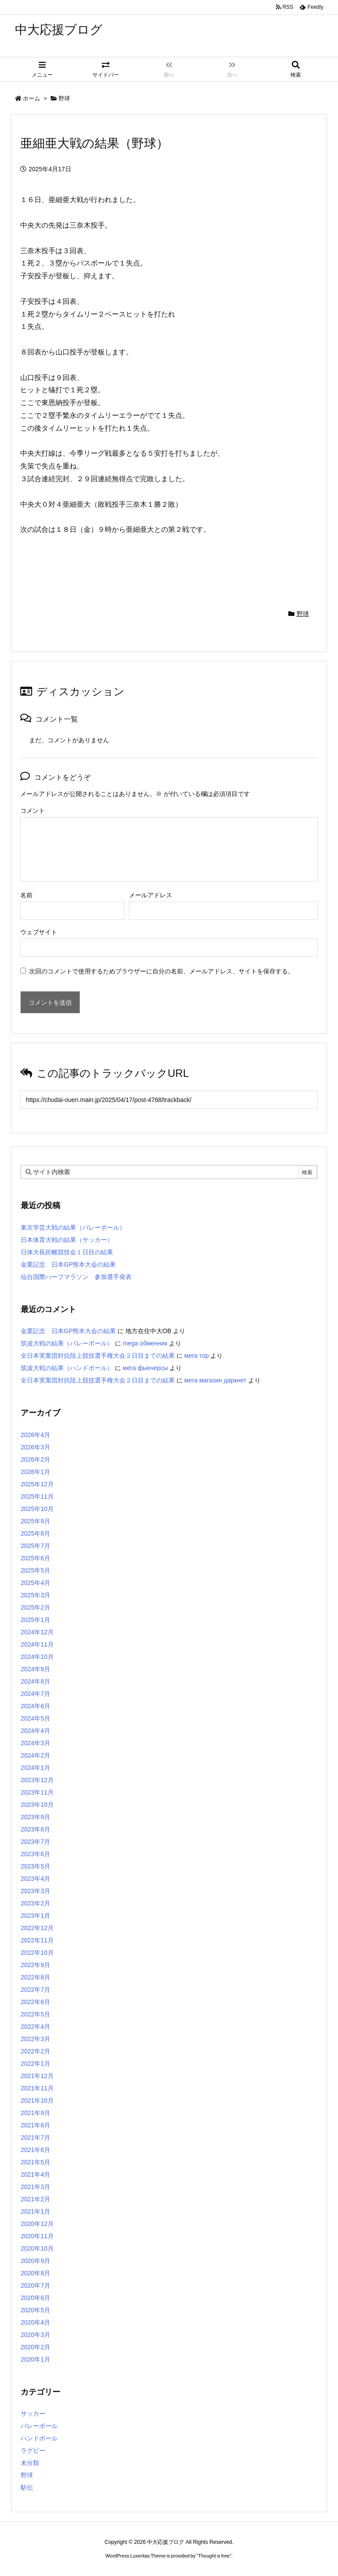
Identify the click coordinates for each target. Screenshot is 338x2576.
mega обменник (145, 1343)
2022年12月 (37, 1927)
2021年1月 (35, 2211)
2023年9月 (35, 1817)
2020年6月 (35, 2297)
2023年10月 (37, 1804)
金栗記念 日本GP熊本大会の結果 (68, 1264)
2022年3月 (35, 2038)
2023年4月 (35, 1878)
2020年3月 (35, 2334)
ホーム (31, 98)
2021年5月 (35, 2162)
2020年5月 (35, 2310)
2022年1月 (35, 2063)
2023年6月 (35, 1853)
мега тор (196, 1355)
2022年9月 (35, 1964)
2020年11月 (37, 2236)
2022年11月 (37, 1940)
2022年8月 (35, 1977)
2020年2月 (35, 2347)
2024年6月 (35, 1706)
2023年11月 (37, 1792)
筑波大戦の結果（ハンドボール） (67, 1367)
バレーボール (39, 2425)
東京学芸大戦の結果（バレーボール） (73, 1227)
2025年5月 (35, 1570)
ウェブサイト (38, 932)
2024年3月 (35, 1743)
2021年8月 (35, 2125)
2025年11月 (37, 1496)
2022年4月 (35, 2026)
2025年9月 (35, 1521)
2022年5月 (35, 2014)
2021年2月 (35, 2199)
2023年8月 (35, 1829)
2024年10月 (37, 1656)
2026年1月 (35, 1471)
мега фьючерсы (145, 1367)
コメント (32, 810)
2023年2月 (35, 1903)
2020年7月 (35, 2285)
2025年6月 (35, 1558)
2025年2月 (35, 1607)
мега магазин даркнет (215, 1380)
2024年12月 (37, 1632)
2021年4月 (35, 2174)
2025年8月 (35, 1533)
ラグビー (33, 2450)
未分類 (30, 2462)
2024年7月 (35, 1693)
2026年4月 (35, 1434)
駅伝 (27, 2487)
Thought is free (213, 2555)
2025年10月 (37, 1508)
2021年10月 (37, 2100)
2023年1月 (35, 1915)
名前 (26, 895)
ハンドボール (39, 2438)
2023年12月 (37, 1780)
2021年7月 (35, 2137)
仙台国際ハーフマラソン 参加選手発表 (76, 1276)
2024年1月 (35, 1767)
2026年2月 (35, 1459)
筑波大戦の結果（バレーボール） (67, 1343)
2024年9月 (35, 1669)
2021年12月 (37, 2075)
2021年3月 (35, 2186)
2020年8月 (35, 2273)
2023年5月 (35, 1866)
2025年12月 (37, 1484)
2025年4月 (35, 1582)
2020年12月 (37, 2223)
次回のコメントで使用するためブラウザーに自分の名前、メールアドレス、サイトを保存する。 (161, 971)
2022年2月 (35, 2051)
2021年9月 (35, 2112)
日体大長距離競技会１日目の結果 (67, 1252)
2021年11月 (37, 2088)
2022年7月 (35, 1989)
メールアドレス (150, 895)
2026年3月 (35, 1447)
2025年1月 (35, 1619)
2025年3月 (35, 1595)
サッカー (33, 2413)
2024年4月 (35, 1730)
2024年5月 (35, 1718)
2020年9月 (35, 2260)
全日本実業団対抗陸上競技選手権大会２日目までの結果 (98, 1355)
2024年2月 (35, 1755)
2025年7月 (35, 1545)
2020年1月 (35, 2359)
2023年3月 (35, 1890)
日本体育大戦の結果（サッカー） (67, 1239)
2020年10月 (37, 2248)
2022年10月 (37, 1952)
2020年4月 (35, 2322)
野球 (64, 98)
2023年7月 (35, 1841)
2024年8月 (35, 1681)
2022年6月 (35, 2001)
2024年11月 (37, 1644)
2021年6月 (35, 2149)
